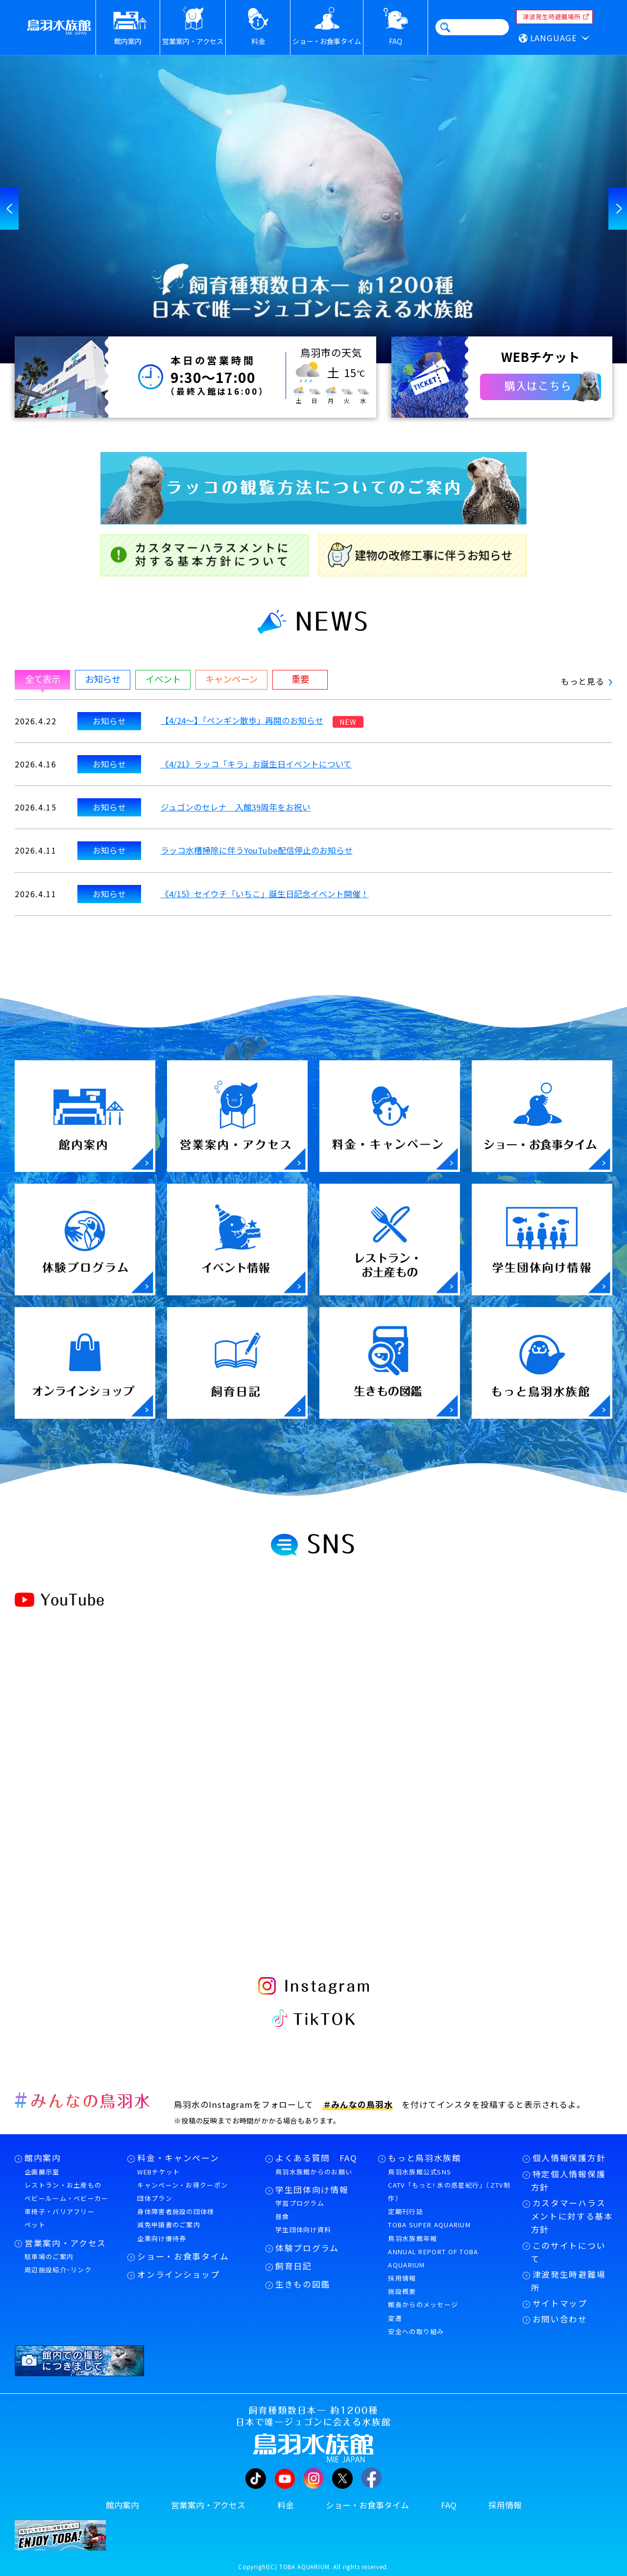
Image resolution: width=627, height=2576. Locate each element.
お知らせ (109, 721)
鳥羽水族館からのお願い (313, 2171)
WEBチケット (158, 2171)
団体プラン (154, 2198)
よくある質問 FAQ (316, 2158)
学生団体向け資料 (303, 2229)
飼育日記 (293, 2266)
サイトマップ (559, 2303)
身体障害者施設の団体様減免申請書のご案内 (175, 2218)
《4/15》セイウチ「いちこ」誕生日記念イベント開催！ (265, 894)
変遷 (395, 2318)
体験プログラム (307, 2248)
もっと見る (586, 681)
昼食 (282, 2216)
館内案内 (42, 2158)
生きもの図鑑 (302, 2284)
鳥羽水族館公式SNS (419, 2171)
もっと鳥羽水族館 (424, 2158)
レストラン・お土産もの (62, 2185)
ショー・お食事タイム (183, 2256)
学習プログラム (299, 2203)
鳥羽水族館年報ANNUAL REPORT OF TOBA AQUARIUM (433, 2251)
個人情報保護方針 (568, 2158)
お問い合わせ (559, 2319)
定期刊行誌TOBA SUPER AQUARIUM (429, 2218)
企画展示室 (42, 2171)
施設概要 (402, 2291)
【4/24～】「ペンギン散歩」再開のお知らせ (242, 720)
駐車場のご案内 (48, 2256)
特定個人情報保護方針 (568, 2180)
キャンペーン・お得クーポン (182, 2185)
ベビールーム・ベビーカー (66, 2198)
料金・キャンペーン (178, 2158)
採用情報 (402, 2278)
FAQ (449, 2505)
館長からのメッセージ (423, 2304)
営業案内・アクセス (65, 2243)
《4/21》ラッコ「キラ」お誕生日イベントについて (256, 764)
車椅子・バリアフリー (59, 2211)
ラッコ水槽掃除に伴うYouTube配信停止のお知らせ (257, 850)
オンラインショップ (178, 2274)
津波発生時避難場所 (568, 2280)
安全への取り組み (416, 2331)
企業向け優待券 (161, 2238)
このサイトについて (568, 2252)
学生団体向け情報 (311, 2189)
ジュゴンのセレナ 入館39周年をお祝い (236, 807)
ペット (35, 2224)
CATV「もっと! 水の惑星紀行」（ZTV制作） (449, 2191)
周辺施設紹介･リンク (58, 2269)
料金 (285, 2505)
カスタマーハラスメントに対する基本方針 (572, 2216)
